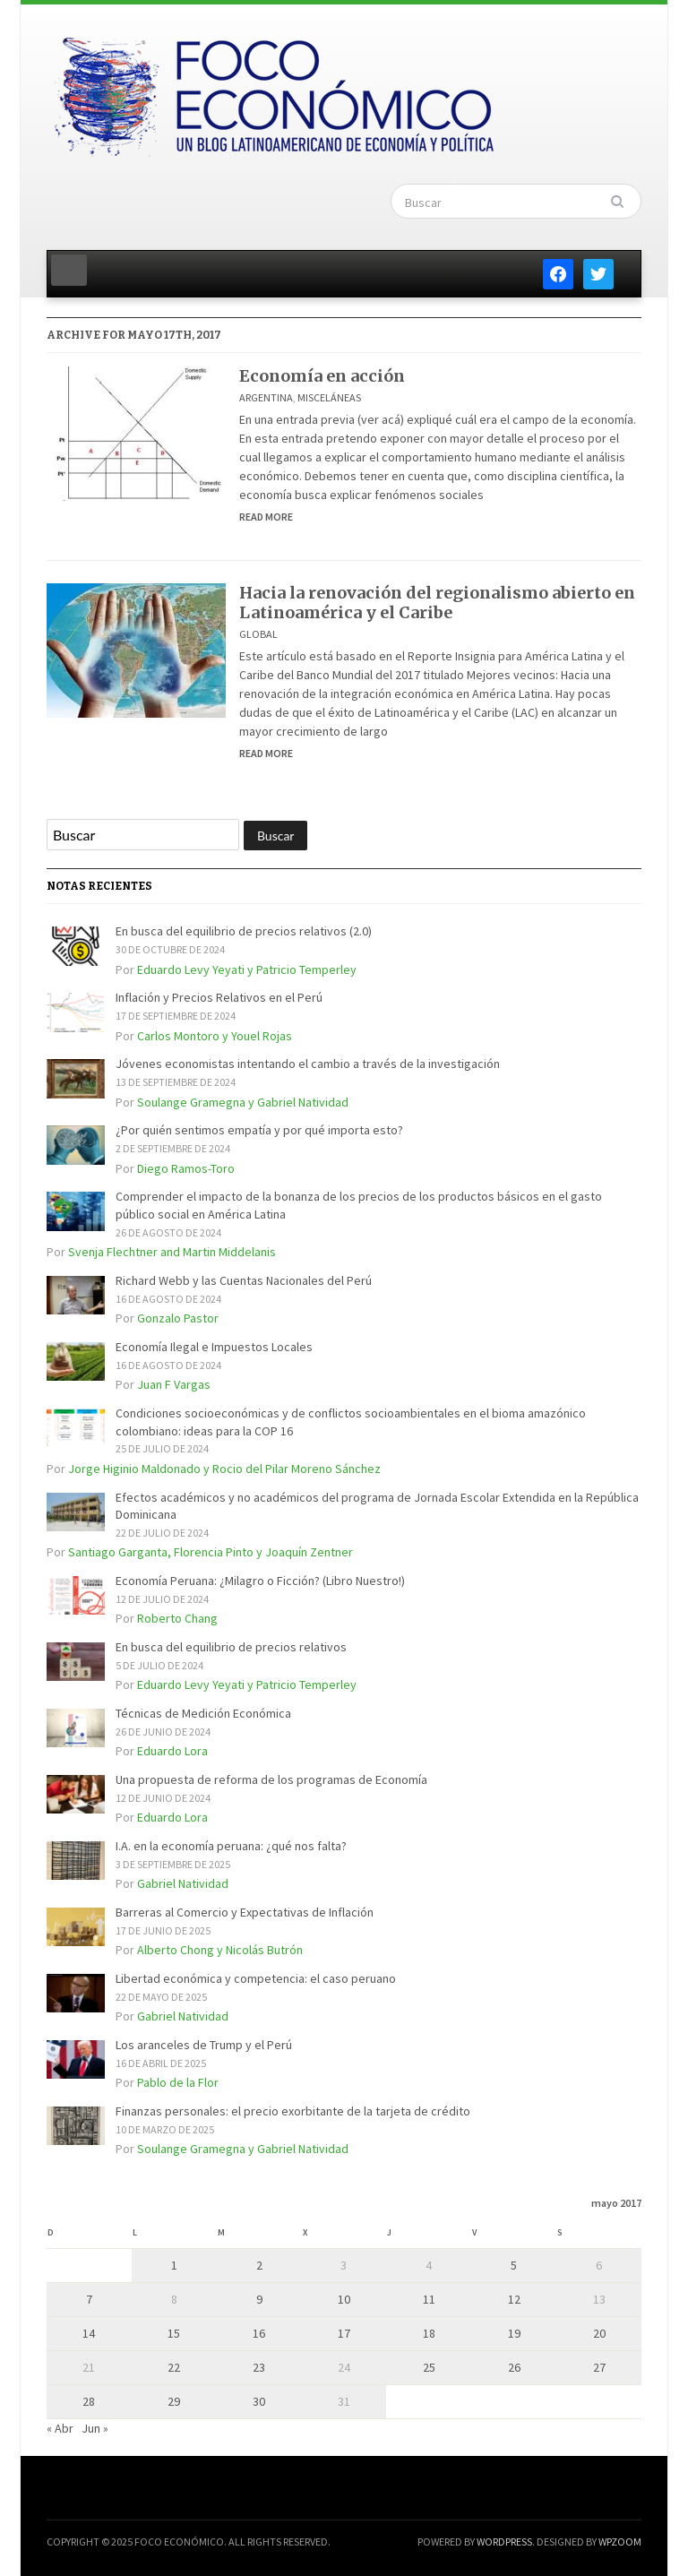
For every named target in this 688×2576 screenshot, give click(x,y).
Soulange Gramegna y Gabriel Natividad (242, 1102)
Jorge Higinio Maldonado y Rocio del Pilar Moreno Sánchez (224, 1468)
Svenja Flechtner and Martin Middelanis (172, 1252)
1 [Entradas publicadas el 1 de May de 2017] (174, 2265)
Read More (266, 516)
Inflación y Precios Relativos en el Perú (219, 997)
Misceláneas (329, 397)
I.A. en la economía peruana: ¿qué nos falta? (231, 1846)
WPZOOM (619, 2541)
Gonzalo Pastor (178, 1318)
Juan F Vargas (174, 1384)
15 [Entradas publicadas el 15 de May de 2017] (174, 2333)
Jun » (95, 2428)
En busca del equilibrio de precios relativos (231, 1647)
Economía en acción (322, 376)
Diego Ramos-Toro (186, 1168)
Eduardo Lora (172, 1751)
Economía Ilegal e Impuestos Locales (214, 1347)
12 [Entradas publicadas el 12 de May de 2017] (514, 2299)
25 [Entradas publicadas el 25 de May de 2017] (429, 2367)
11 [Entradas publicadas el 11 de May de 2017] (429, 2299)
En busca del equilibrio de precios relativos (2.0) (244, 931)
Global (258, 634)
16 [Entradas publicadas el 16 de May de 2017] (259, 2333)
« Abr (60, 2428)
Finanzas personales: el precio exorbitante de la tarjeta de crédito (293, 2111)
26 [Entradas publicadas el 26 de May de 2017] (514, 2367)
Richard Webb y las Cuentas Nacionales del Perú (244, 1280)
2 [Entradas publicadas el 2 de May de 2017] (259, 2265)
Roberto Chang (177, 1618)
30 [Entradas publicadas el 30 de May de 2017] (259, 2401)
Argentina (266, 397)
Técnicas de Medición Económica (203, 1713)
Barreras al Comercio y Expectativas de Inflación (245, 1912)
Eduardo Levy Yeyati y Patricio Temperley (247, 969)
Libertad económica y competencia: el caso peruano (256, 1978)
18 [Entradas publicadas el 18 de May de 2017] (429, 2333)
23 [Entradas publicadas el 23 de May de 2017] (259, 2367)
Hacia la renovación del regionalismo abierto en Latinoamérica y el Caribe (437, 602)
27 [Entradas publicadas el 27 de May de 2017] (599, 2367)
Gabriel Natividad (182, 1883)
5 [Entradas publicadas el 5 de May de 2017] (514, 2265)
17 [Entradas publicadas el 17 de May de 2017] (344, 2333)
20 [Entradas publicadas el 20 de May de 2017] (599, 2333)
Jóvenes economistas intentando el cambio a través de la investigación (308, 1063)
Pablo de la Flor (178, 2082)
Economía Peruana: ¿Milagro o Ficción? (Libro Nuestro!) (260, 1580)
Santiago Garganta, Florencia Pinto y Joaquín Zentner (210, 1552)
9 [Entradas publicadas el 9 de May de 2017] (259, 2299)
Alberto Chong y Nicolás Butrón (220, 1950)
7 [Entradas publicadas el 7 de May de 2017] (89, 2299)
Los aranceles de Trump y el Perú (204, 2045)
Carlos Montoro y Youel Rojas (214, 1036)
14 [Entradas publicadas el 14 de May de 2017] (88, 2333)
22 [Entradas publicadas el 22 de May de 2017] (174, 2367)
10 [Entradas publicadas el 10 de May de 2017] (344, 2299)
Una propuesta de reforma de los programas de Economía (271, 1779)
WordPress (504, 2541)
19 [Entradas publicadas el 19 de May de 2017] (514, 2333)
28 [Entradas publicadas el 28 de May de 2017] (88, 2401)
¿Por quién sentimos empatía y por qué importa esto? (259, 1130)
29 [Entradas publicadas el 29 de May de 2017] (174, 2401)
